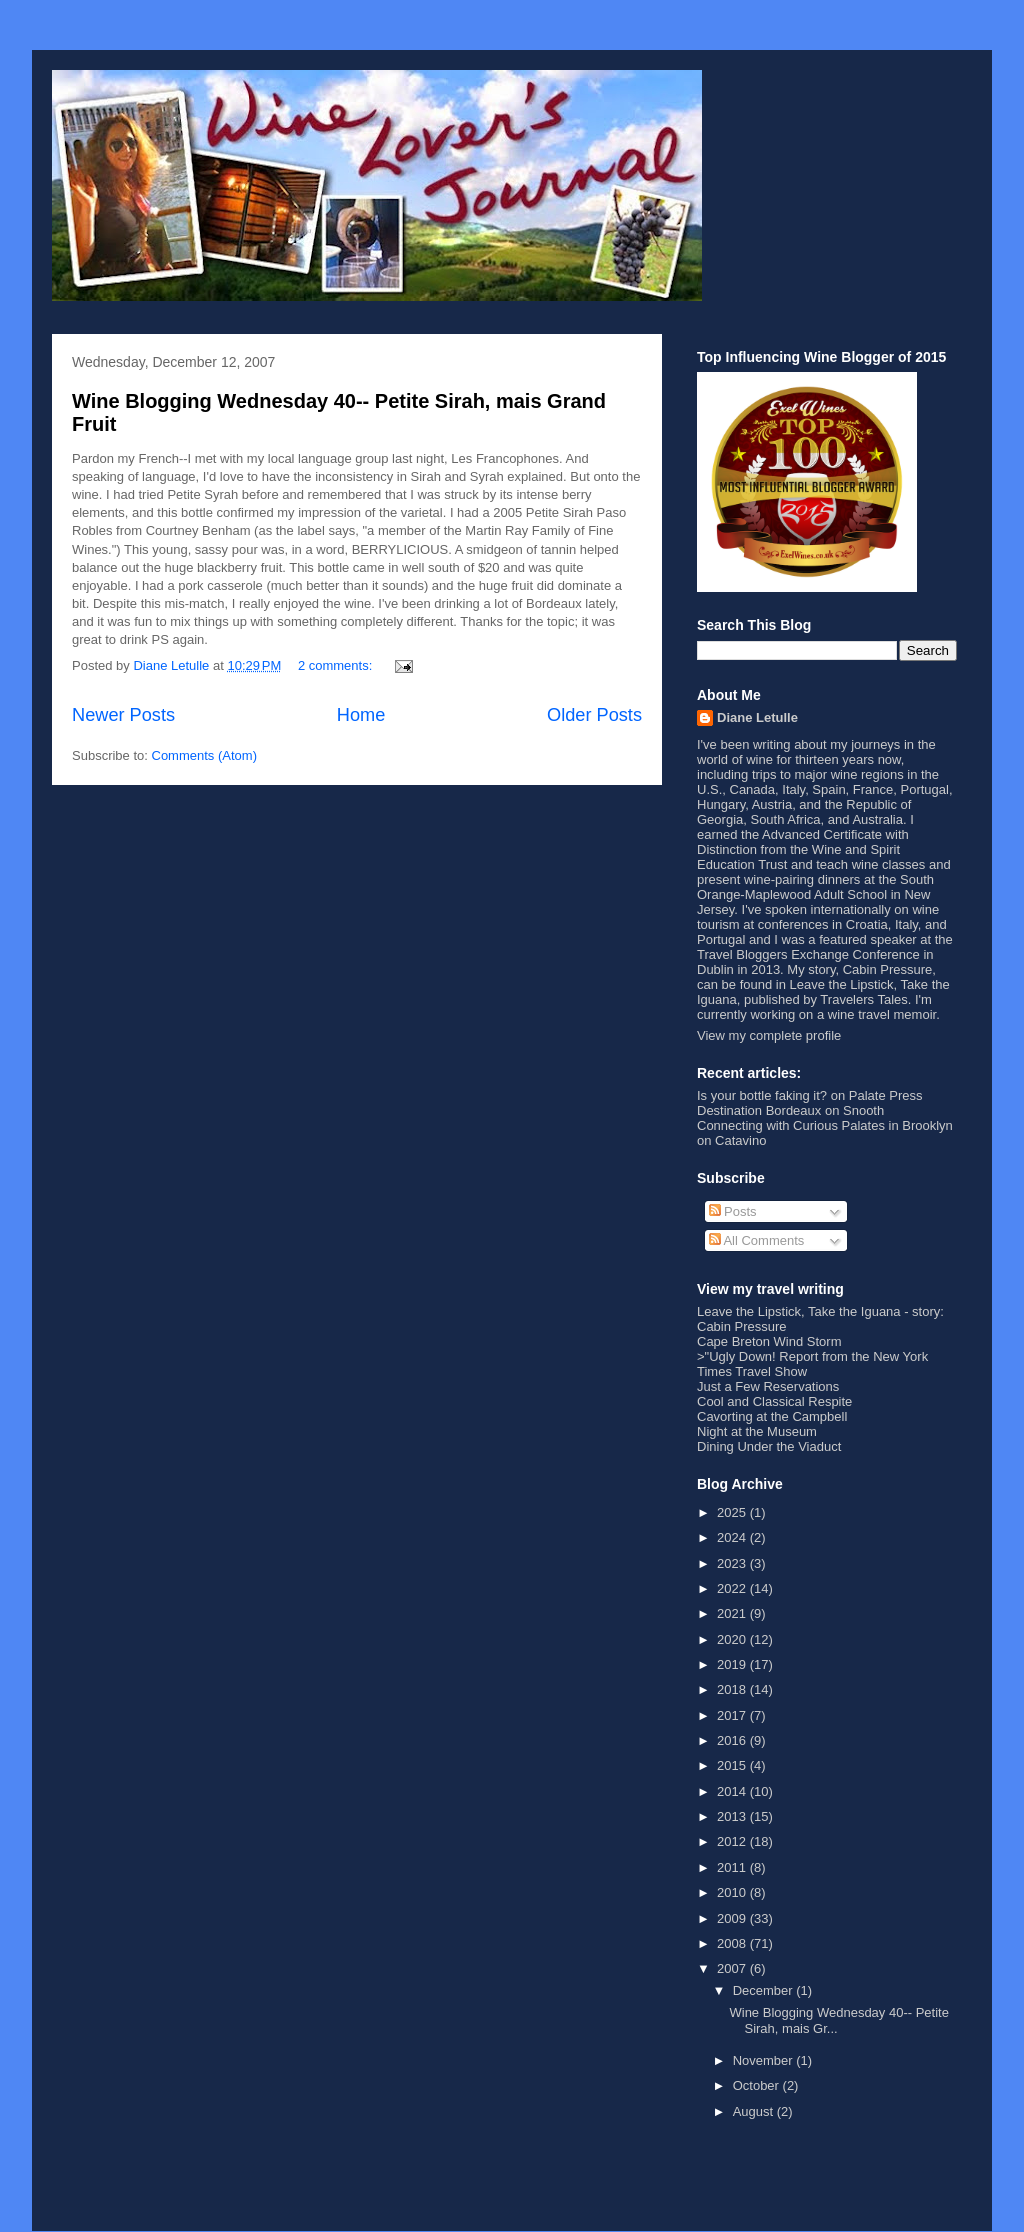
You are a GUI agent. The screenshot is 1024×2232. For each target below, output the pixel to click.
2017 (733, 1715)
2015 (733, 1765)
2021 (733, 1613)
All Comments (757, 1240)
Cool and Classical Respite (774, 1401)
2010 (733, 1892)
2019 (733, 1664)
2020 (733, 1639)
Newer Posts (123, 715)
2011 (733, 1867)
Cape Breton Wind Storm (769, 1341)
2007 (733, 1968)
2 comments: (337, 665)
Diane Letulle (757, 717)
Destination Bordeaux (759, 1110)
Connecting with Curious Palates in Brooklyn (825, 1125)
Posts (733, 1211)
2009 (733, 1918)
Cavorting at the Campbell (772, 1416)
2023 (733, 1563)
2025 (733, 1512)
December (765, 1990)
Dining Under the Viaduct (769, 1446)
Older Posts (594, 715)
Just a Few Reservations (768, 1386)
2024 (733, 1537)
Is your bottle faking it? (762, 1095)
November (765, 2060)
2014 (733, 1791)
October (758, 2085)
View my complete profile (769, 1035)
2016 (733, 1740)
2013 (733, 1816)
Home (361, 715)
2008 (733, 1943)
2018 (733, 1689)
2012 (733, 1841)
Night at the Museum (757, 1431)
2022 (733, 1588)
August (755, 2111)
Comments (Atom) (204, 755)
